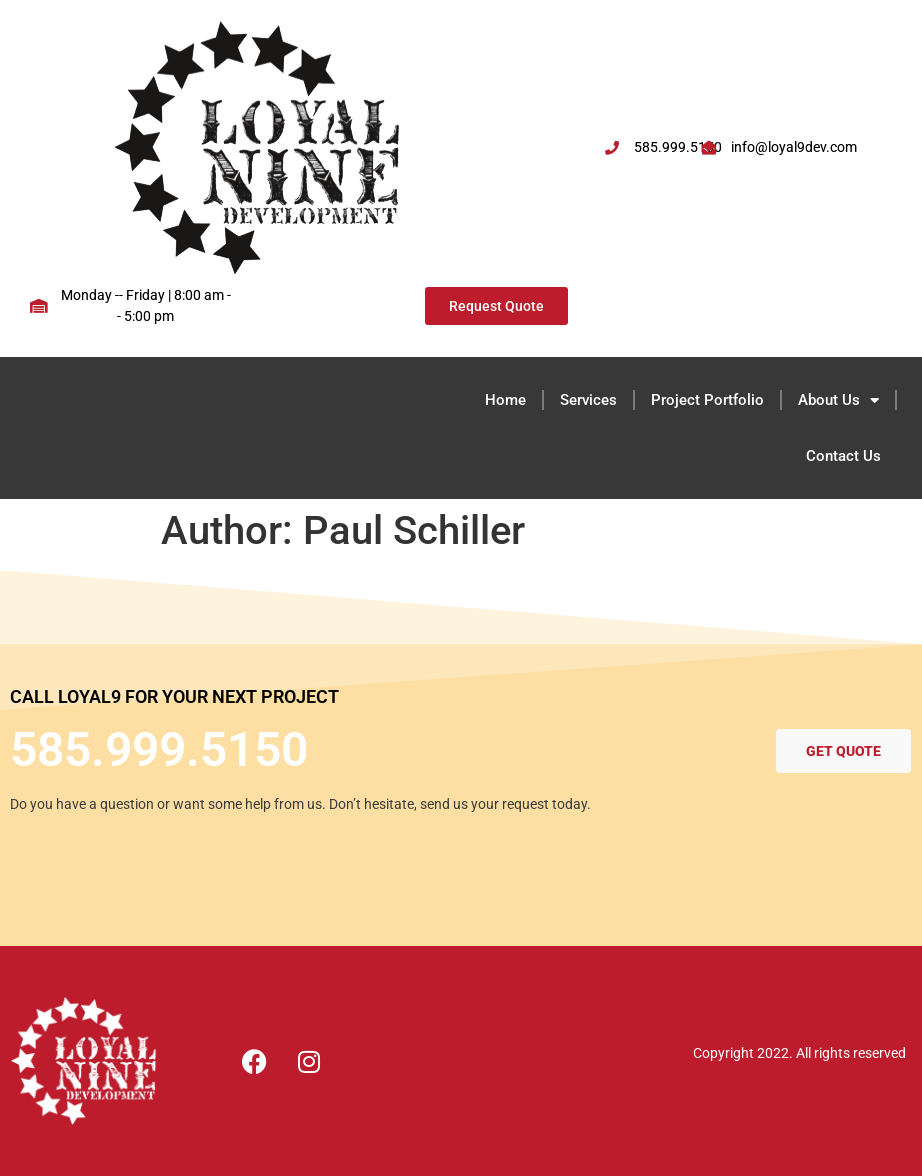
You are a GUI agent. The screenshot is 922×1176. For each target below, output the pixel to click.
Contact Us (843, 456)
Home (505, 400)
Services (588, 400)
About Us (838, 400)
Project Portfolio (707, 400)
